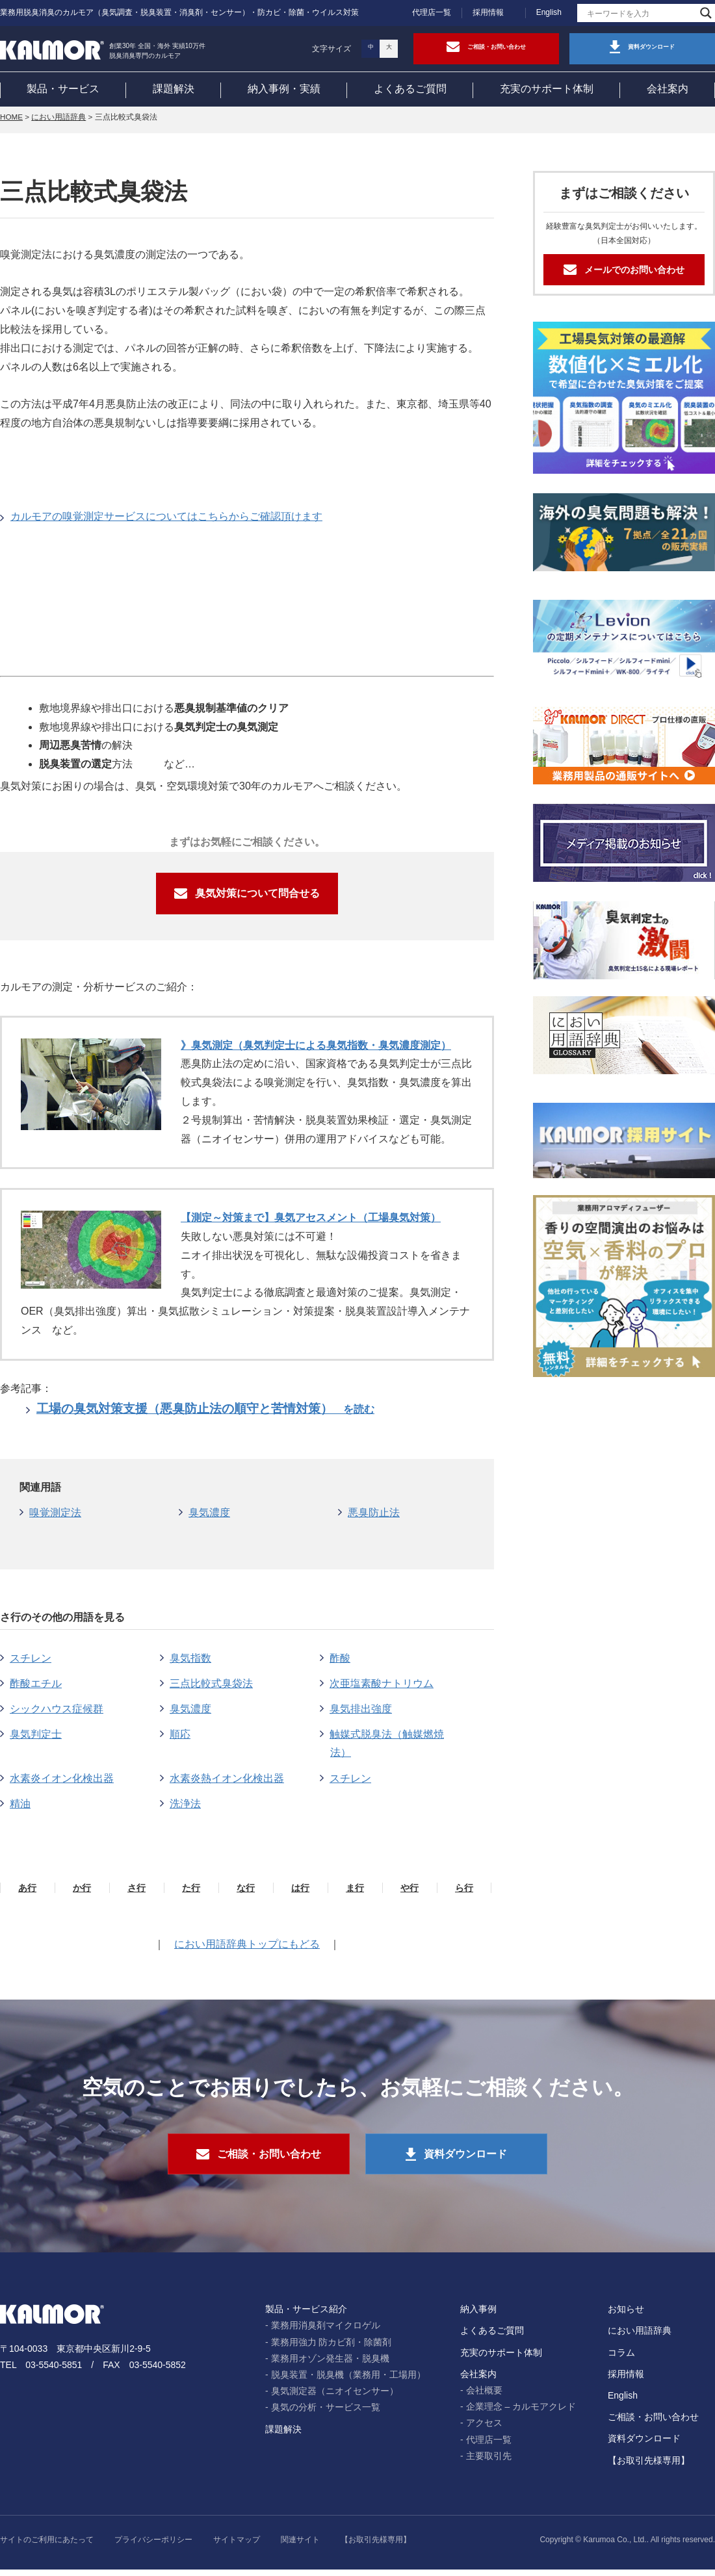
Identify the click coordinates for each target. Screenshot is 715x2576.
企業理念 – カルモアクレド (521, 2413)
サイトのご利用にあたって (47, 2546)
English (549, 12)
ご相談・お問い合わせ (653, 2423)
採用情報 (488, 12)
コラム (621, 2359)
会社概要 (484, 2396)
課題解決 (173, 90)
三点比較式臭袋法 (211, 1688)
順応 (180, 1739)
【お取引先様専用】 (649, 2467)
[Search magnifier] (706, 13)
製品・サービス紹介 (306, 2315)
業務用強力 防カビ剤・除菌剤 (331, 2348)
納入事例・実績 (284, 90)
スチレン (30, 1663)
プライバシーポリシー (153, 2546)
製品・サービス (63, 90)
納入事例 (478, 2315)
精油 (20, 1808)
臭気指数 (190, 1663)
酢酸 (340, 1663)
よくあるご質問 (410, 90)
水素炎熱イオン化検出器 (227, 1783)
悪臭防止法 (374, 1517)
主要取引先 (489, 2462)
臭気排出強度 (361, 1713)
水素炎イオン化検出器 (62, 1783)
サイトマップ (236, 2546)
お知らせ (626, 2315)
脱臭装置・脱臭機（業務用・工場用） (348, 2381)
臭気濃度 (209, 1517)
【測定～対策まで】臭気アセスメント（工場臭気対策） (311, 1222)
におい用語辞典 (59, 122)
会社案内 (667, 90)
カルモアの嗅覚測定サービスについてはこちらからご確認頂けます (166, 521)
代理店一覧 (431, 12)
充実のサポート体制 (546, 90)
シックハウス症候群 (56, 1713)
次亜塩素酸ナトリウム (382, 1688)
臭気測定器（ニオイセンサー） (334, 2397)
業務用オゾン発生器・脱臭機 (330, 2365)
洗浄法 (185, 1808)
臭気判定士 (36, 1739)
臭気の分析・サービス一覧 (325, 2413)
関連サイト (300, 2546)
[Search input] (640, 13)
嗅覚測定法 (55, 1517)
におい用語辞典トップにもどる (247, 1949)
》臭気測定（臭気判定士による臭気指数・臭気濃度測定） (316, 1050)
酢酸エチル (36, 1688)
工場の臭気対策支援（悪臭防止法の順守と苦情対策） (205, 1414)
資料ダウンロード (644, 2445)
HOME (11, 122)
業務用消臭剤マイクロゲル (325, 2331)
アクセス (484, 2429)
